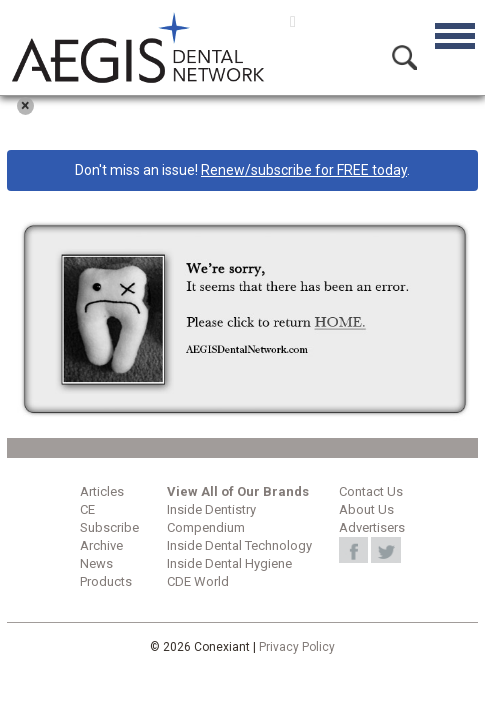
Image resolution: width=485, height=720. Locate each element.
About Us (366, 509)
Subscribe (109, 527)
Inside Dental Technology (239, 545)
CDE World (198, 581)
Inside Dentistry (211, 509)
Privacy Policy (297, 647)
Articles (102, 491)
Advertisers (372, 527)
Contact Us (371, 491)
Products (106, 581)
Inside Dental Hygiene (229, 563)
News (96, 563)
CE (87, 509)
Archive (101, 545)
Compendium (206, 527)
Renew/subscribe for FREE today (304, 170)
